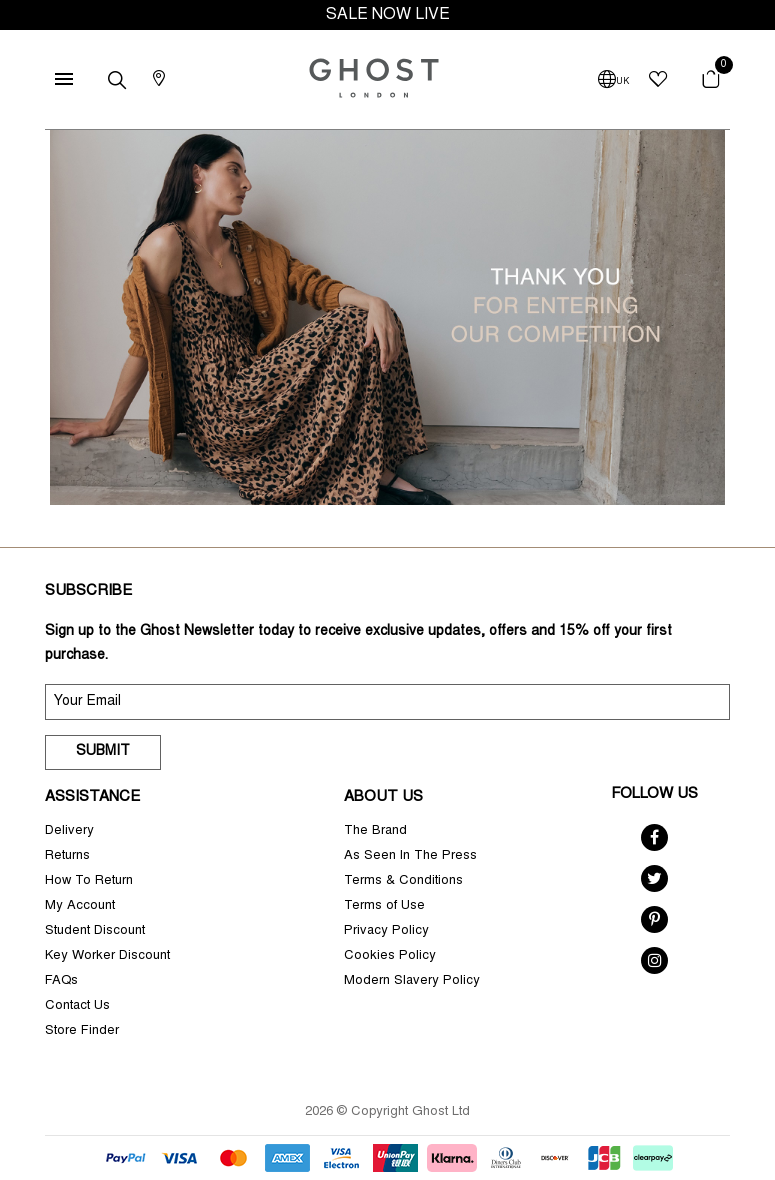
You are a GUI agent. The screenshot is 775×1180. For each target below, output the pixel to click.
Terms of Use (384, 906)
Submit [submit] (103, 752)
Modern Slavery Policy (412, 981)
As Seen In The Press (410, 856)
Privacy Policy (386, 931)
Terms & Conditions (403, 881)
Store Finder (82, 1031)
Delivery (69, 831)
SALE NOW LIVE (388, 15)
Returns (67, 856)
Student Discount (95, 931)
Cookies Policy (390, 956)
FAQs (61, 981)
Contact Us (77, 1006)
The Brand (375, 831)
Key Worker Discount (107, 956)
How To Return (89, 881)
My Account (80, 906)
